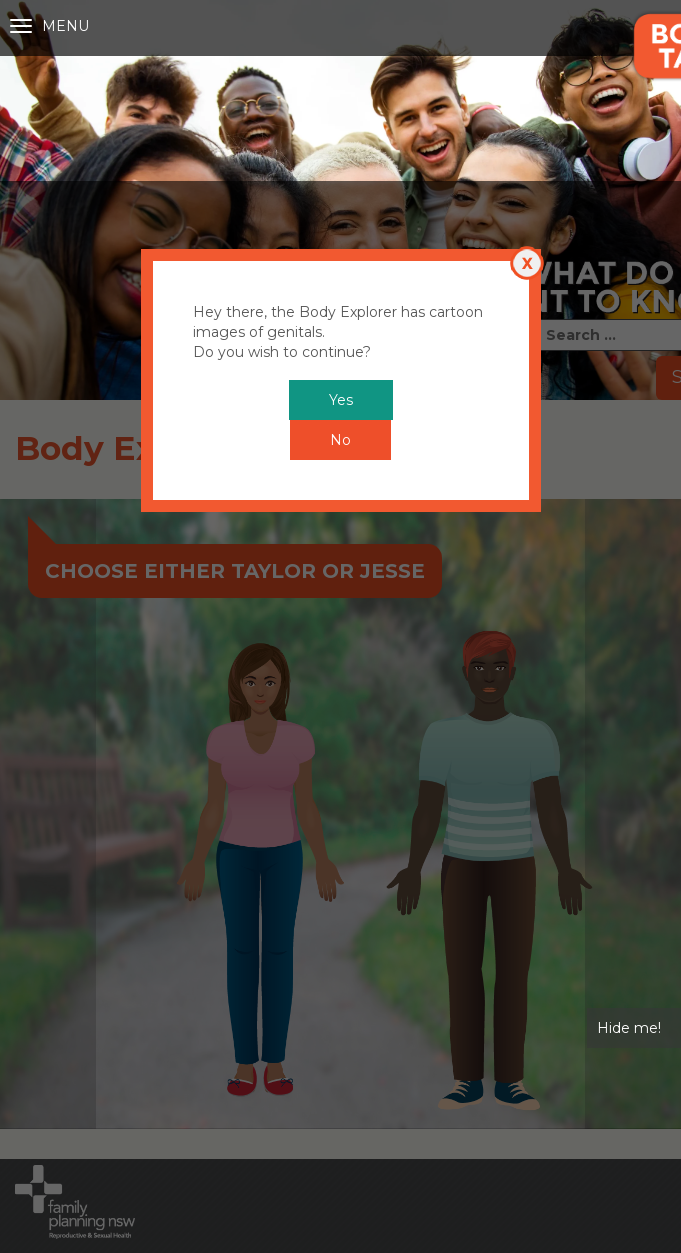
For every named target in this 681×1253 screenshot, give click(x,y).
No (340, 259)
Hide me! (629, 847)
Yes (341, 219)
